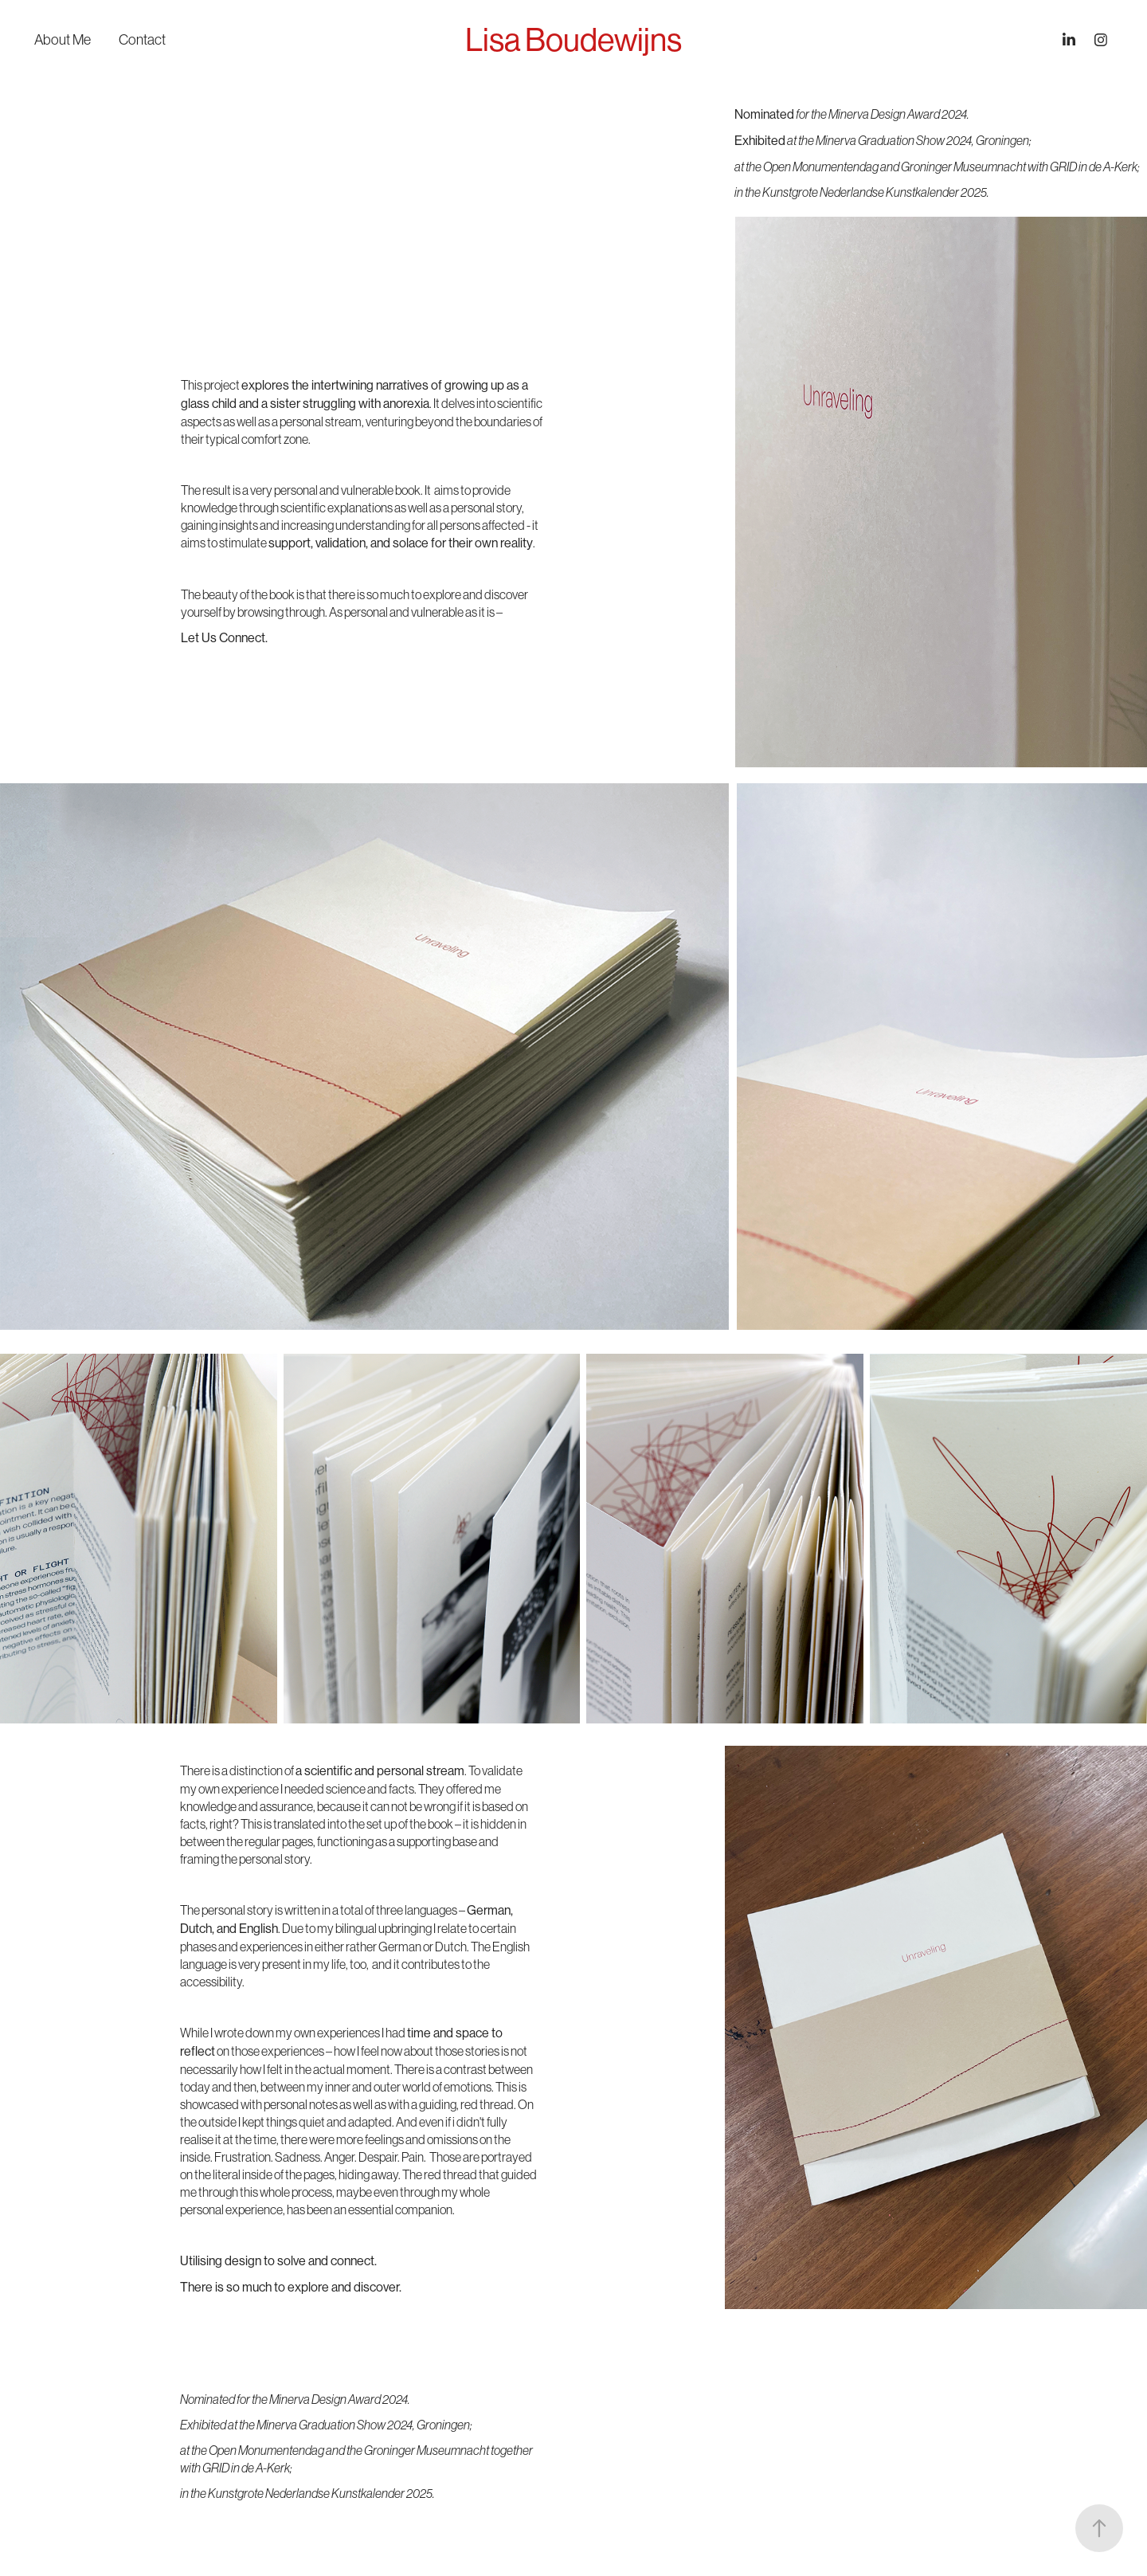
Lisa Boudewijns (573, 40)
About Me (62, 40)
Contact (142, 40)
